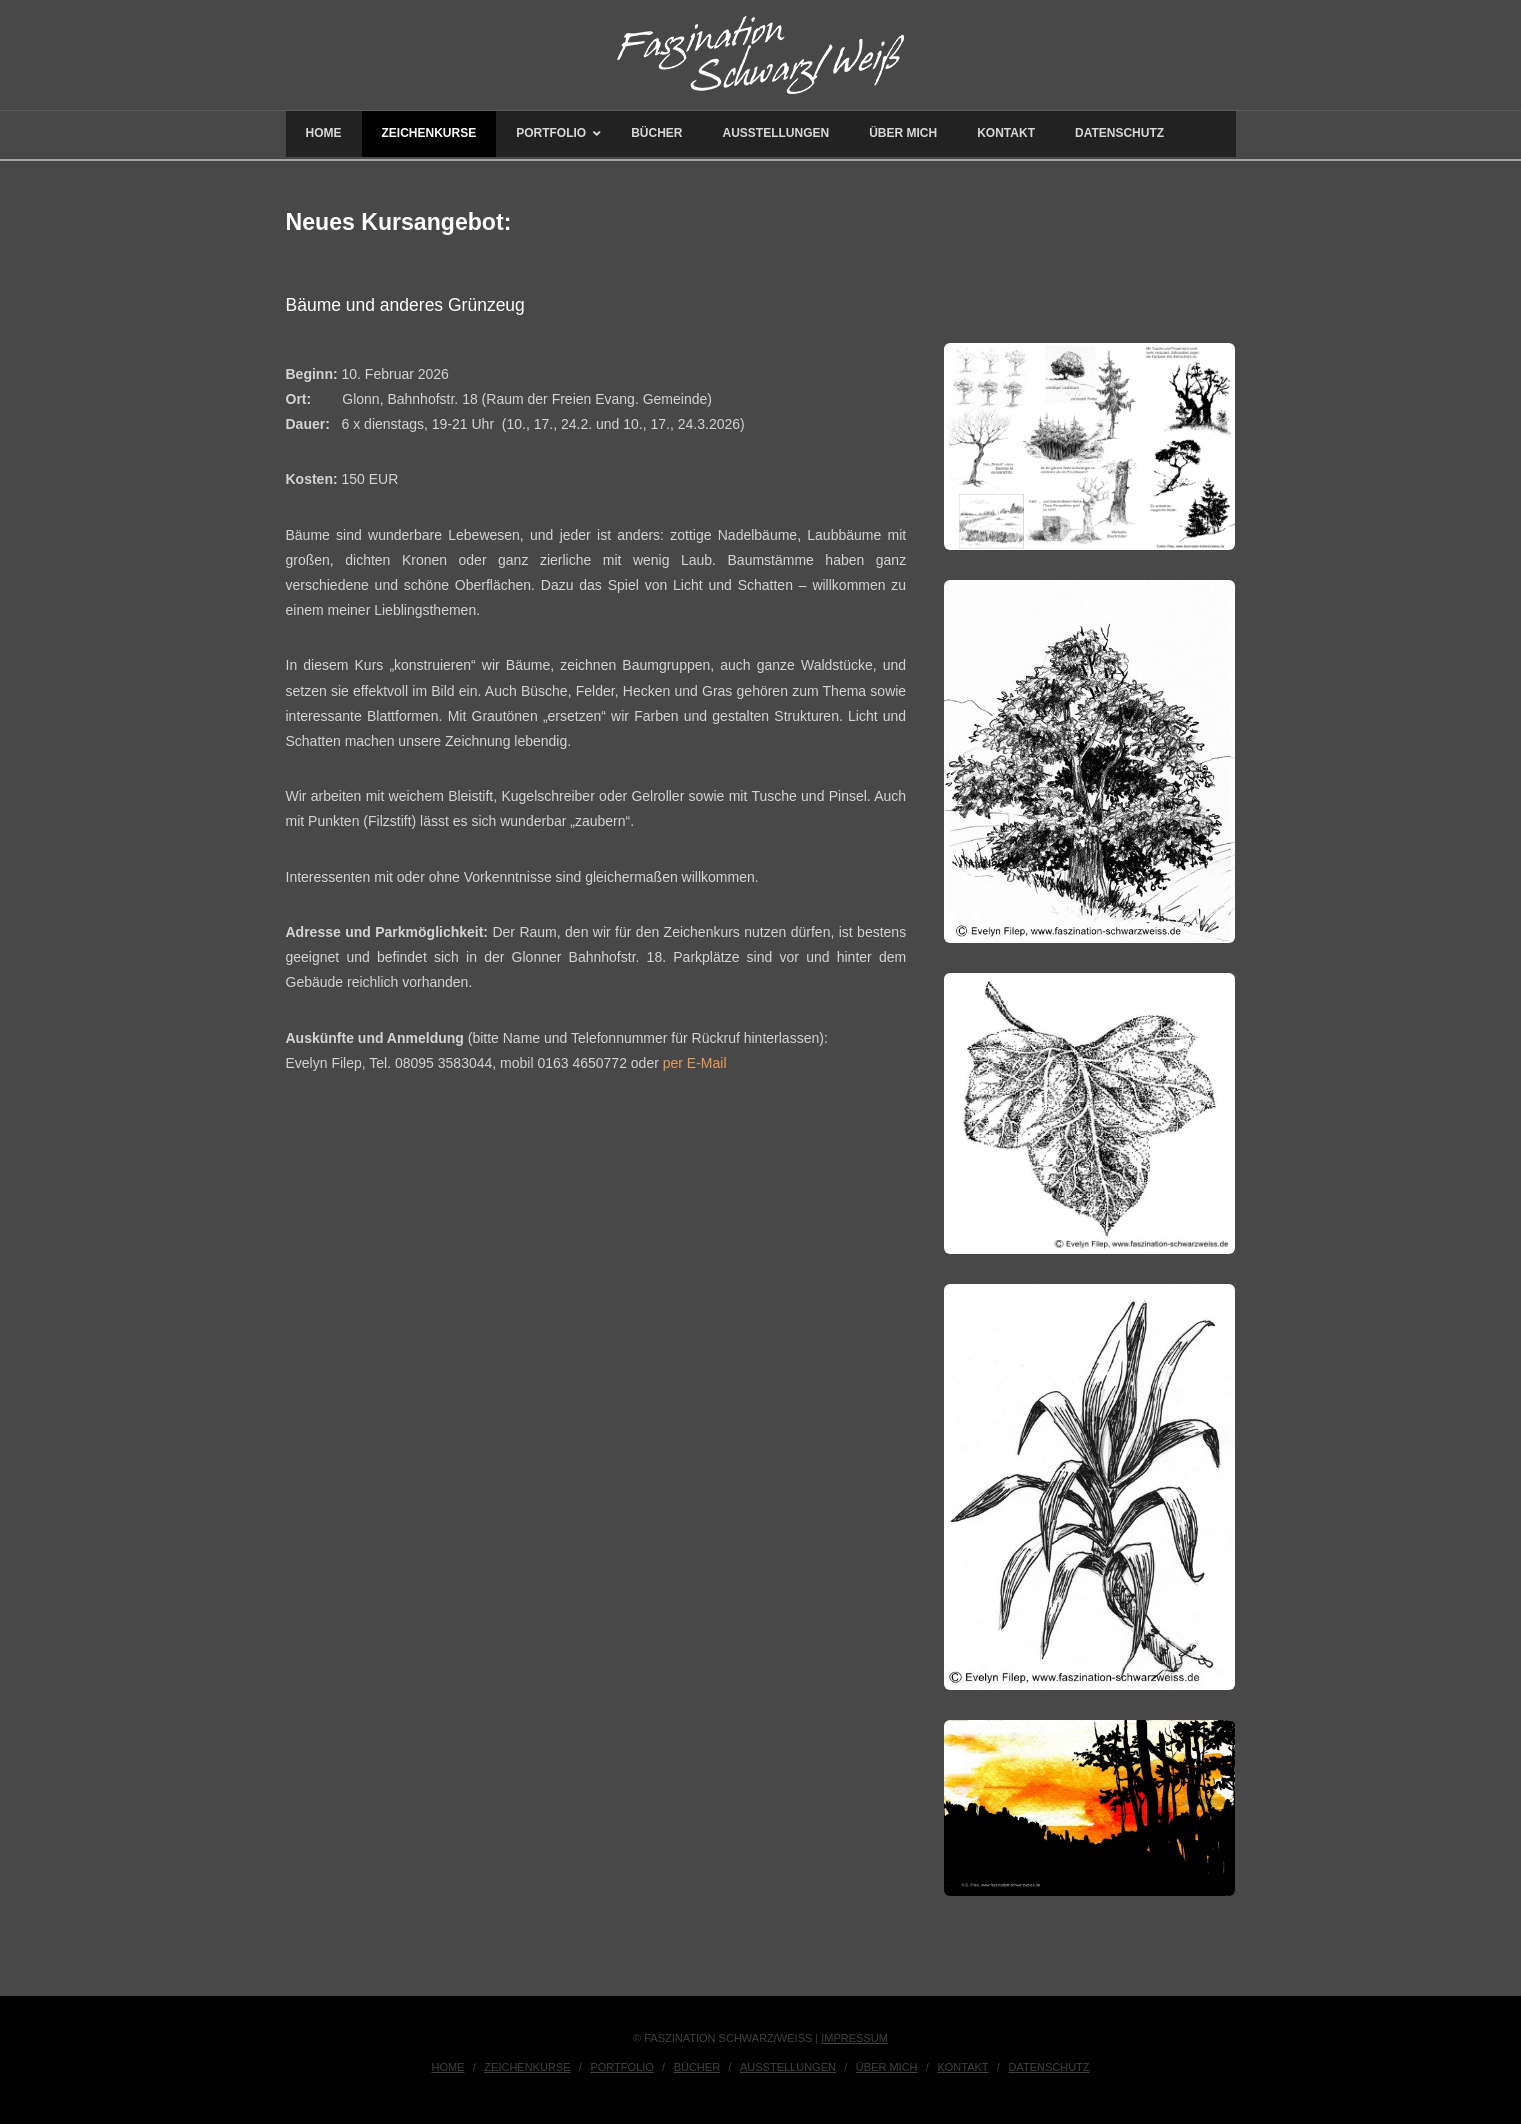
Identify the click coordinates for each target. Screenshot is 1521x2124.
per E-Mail (695, 1063)
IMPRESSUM (854, 2038)
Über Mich (887, 2067)
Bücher (697, 2067)
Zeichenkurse (527, 2067)
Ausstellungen (788, 2067)
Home (447, 2067)
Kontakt (962, 2067)
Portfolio (621, 2067)
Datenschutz (1048, 2067)
